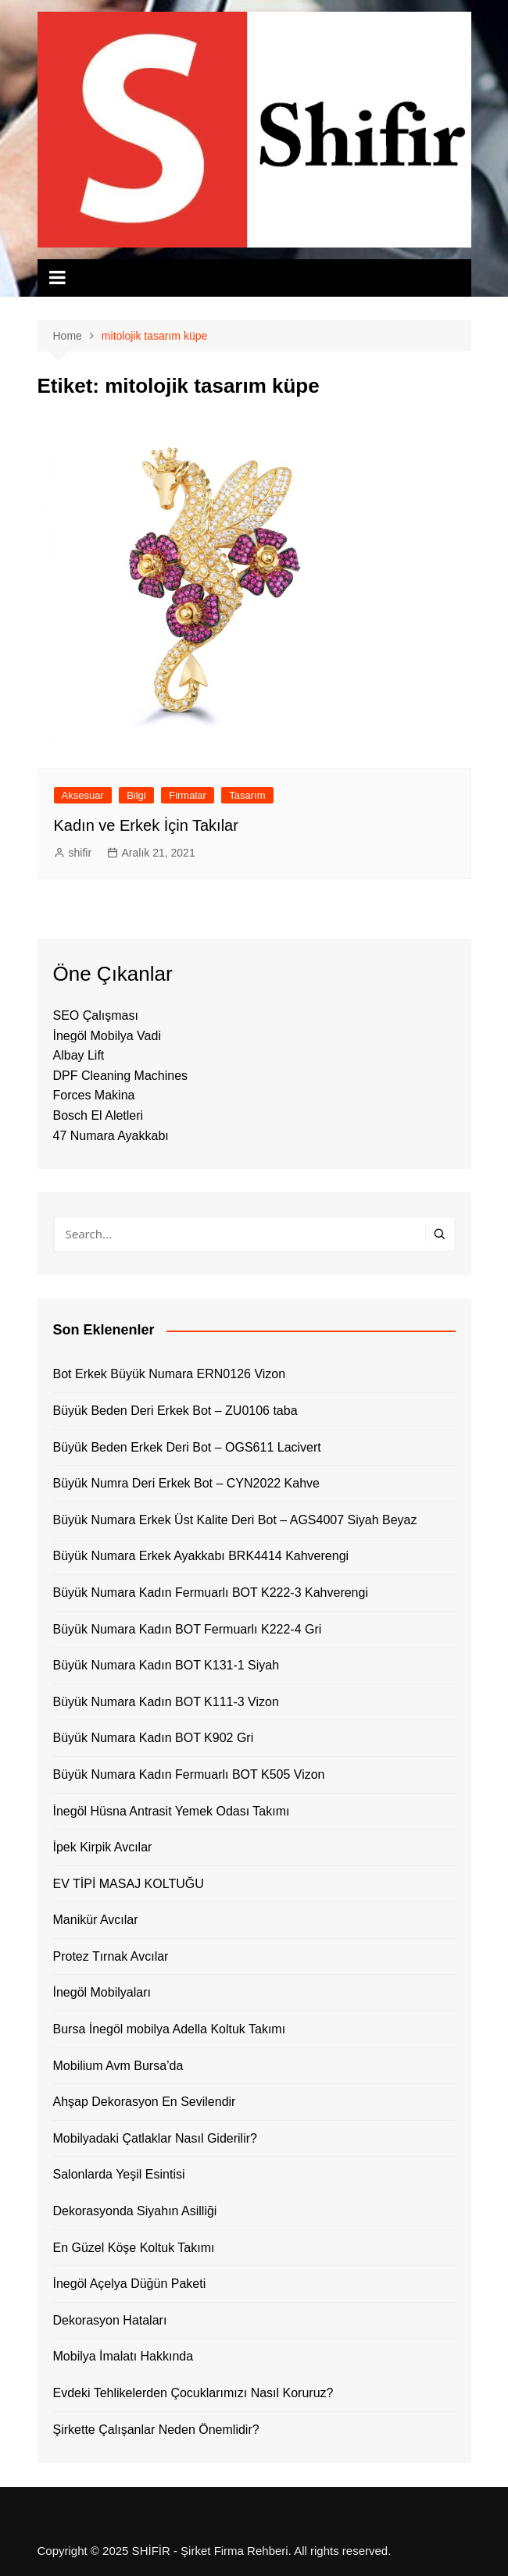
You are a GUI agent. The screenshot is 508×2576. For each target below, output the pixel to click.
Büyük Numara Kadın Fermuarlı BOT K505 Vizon (189, 1774)
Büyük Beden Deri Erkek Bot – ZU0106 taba (175, 1410)
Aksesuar (83, 795)
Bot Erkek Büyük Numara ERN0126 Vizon (169, 1374)
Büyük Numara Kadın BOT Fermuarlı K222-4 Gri (187, 1629)
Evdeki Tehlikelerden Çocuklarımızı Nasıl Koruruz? (193, 2393)
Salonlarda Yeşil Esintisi (119, 2174)
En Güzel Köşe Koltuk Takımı (134, 2247)
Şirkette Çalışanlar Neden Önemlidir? (156, 2429)
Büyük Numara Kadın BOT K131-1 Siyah (166, 1665)
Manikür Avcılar (95, 1919)
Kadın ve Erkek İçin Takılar (146, 825)
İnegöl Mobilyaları (102, 1992)
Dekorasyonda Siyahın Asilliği (135, 2211)
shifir (80, 852)
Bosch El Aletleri (98, 1115)
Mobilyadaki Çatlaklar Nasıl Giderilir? (155, 2138)
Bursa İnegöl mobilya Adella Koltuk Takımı (169, 2029)
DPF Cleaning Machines (120, 1075)
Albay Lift (79, 1055)
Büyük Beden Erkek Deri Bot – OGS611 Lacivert (187, 1447)
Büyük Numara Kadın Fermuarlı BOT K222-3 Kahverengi (210, 1592)
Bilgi (136, 795)
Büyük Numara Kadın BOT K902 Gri (153, 1737)
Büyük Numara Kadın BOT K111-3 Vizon (166, 1701)
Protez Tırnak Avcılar (111, 1956)
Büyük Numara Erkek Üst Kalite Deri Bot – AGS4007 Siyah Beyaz (235, 1520)
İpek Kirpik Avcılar (102, 1847)
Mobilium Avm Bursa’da (118, 2065)
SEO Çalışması (95, 1015)
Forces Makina (94, 1095)
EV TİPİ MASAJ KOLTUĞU (128, 1883)
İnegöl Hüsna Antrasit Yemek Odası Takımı (171, 1811)
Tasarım (247, 795)
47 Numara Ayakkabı (111, 1135)
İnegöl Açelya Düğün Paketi (129, 2283)
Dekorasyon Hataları (110, 2320)
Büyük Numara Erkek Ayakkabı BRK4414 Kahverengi (201, 1555)
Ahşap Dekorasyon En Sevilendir (144, 2101)
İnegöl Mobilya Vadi (107, 1035)
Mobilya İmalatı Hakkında (123, 2356)
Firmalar (187, 795)
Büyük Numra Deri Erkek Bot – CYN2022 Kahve (186, 1483)
